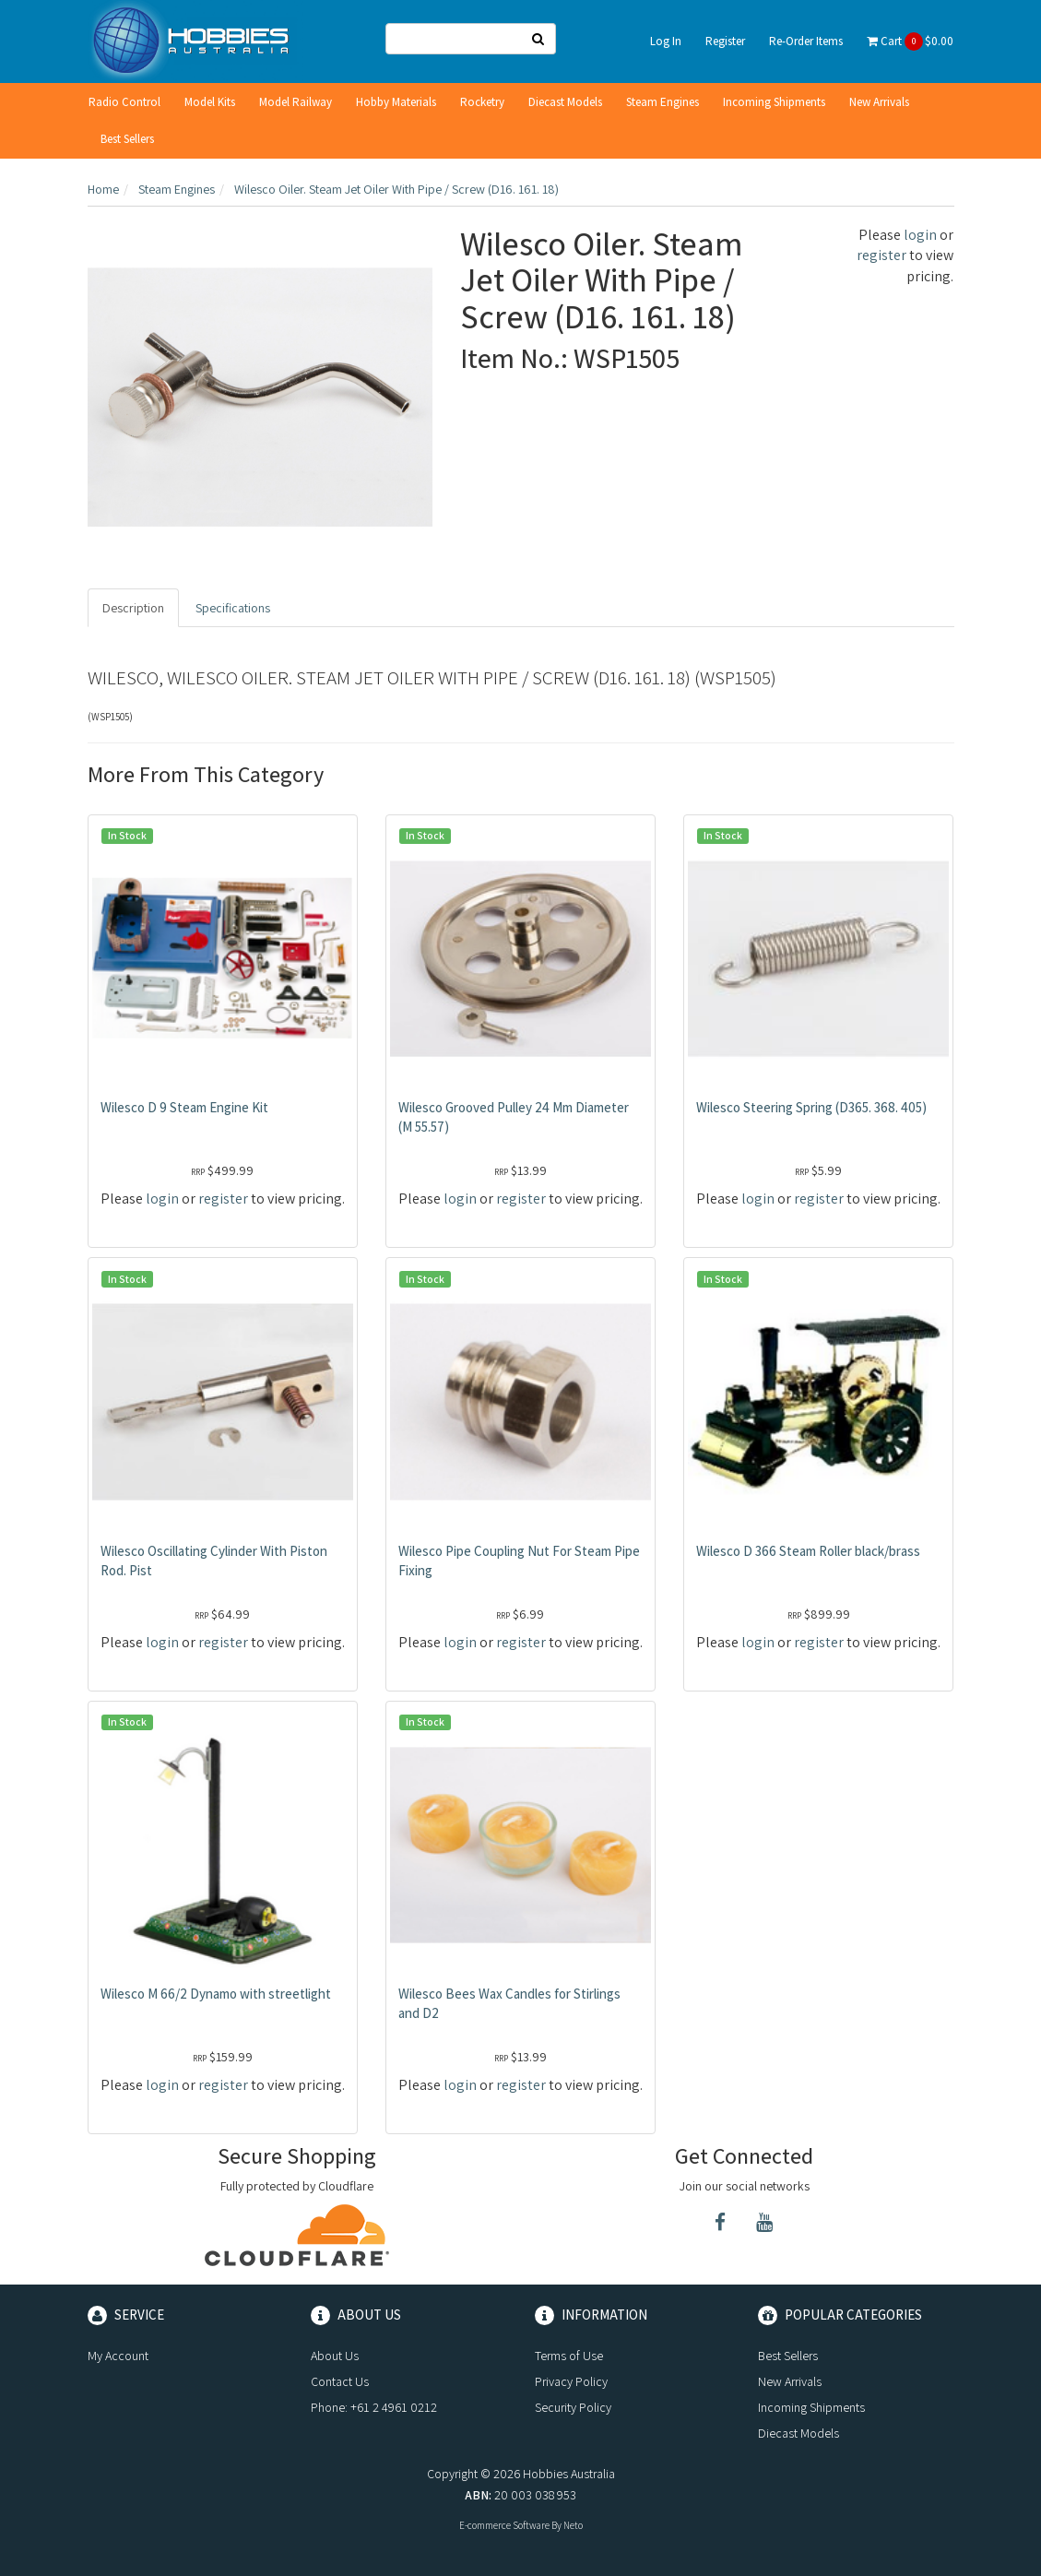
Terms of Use (569, 2355)
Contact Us (340, 2381)
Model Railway (295, 102)
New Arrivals (879, 102)
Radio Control (124, 102)
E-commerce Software (504, 2525)
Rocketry (482, 102)
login (920, 234)
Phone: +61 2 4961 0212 (374, 2407)
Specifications (232, 607)
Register (725, 41)
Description (133, 607)
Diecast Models (565, 102)
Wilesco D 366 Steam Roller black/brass (808, 1551)
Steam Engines (662, 102)
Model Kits (209, 102)
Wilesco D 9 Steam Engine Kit (184, 1107)
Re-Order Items (806, 41)
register (881, 255)
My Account (118, 2355)
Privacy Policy (571, 2381)
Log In (665, 41)
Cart (910, 41)
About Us (335, 2355)
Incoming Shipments (774, 102)
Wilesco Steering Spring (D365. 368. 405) (811, 1107)
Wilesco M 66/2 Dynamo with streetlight (216, 1993)
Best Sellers (127, 139)
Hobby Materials (396, 102)
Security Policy (573, 2407)
